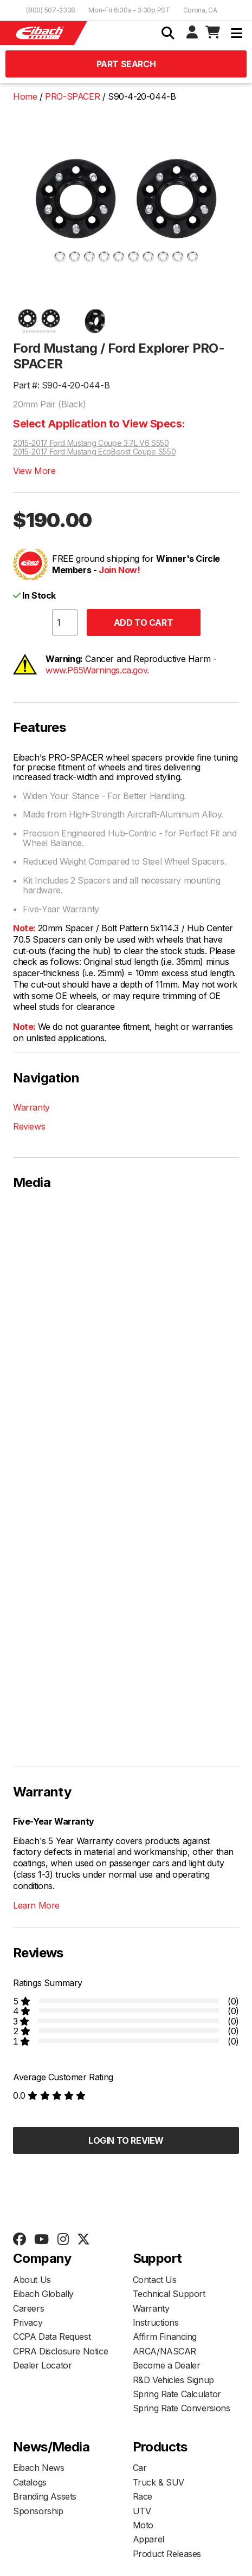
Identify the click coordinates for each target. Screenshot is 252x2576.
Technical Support (169, 2294)
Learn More (36, 1905)
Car (140, 2468)
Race (142, 2496)
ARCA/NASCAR (165, 2351)
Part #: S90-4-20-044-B (61, 385)
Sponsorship (38, 2511)
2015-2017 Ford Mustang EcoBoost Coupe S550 (94, 451)
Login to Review (126, 2140)
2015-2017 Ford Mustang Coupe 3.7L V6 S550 (91, 443)
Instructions (156, 2322)
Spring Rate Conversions (181, 2408)
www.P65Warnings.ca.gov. (97, 670)
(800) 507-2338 (50, 10)
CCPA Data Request (52, 2336)
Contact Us (155, 2280)
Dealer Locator (42, 2365)
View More (34, 470)
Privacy (27, 2322)
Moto (143, 2525)
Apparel (148, 2539)
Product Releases (167, 2554)
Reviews (29, 1126)
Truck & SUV (159, 2482)
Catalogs (30, 2482)
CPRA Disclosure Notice (60, 2351)
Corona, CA (200, 10)
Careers (28, 2308)
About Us (32, 2280)
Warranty (31, 1107)
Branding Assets (44, 2496)
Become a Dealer (167, 2365)
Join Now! (119, 569)
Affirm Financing (165, 2336)
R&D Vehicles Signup (173, 2380)
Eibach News (38, 2468)
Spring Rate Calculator (177, 2394)
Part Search (126, 64)
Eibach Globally (43, 2294)
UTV (142, 2511)
